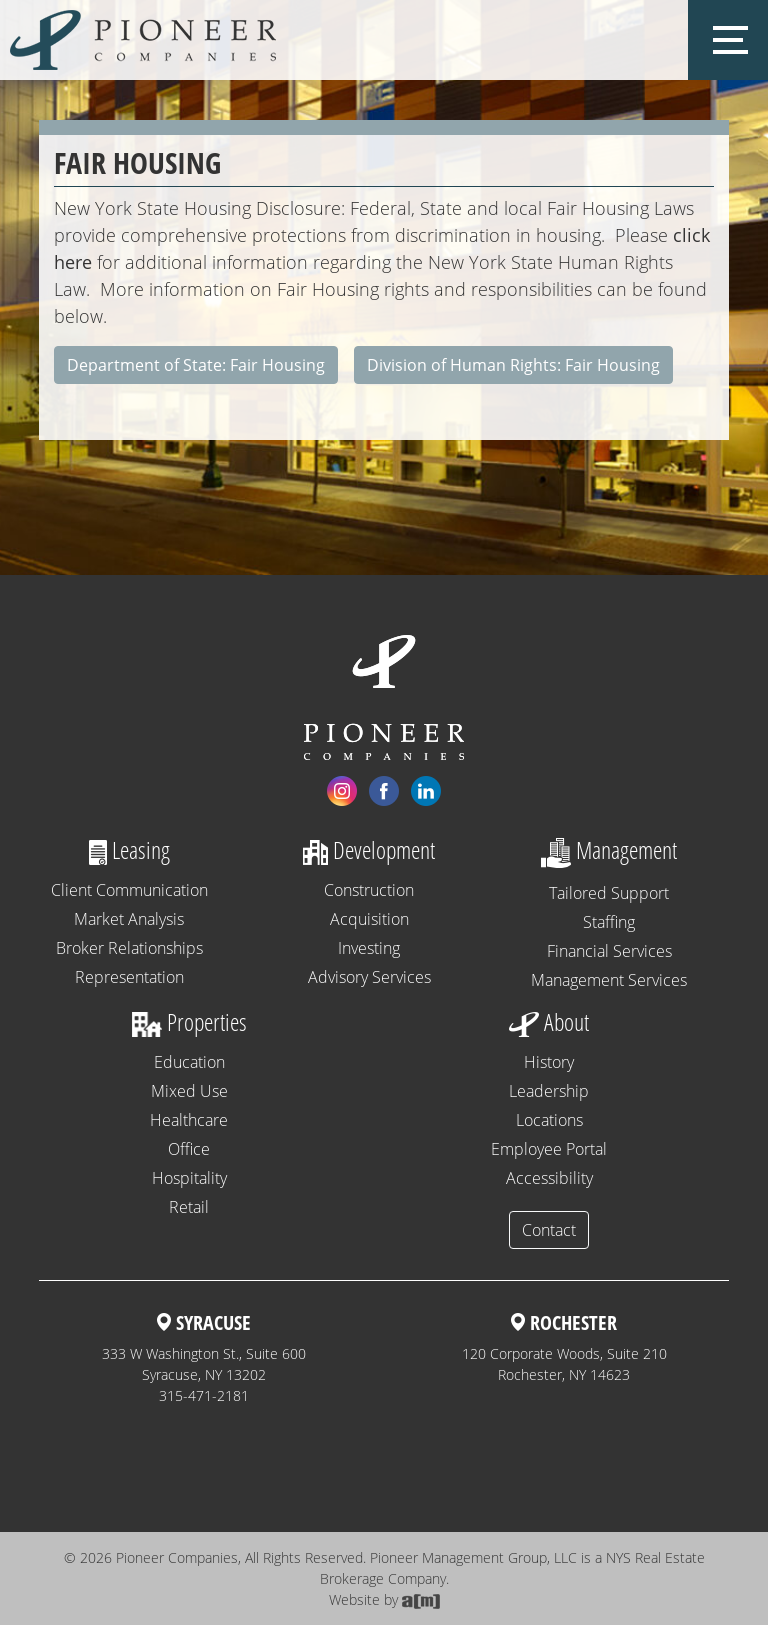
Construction (369, 890)
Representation (129, 977)
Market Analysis (129, 919)
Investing (369, 948)
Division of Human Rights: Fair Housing (513, 365)
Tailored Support (609, 893)
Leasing (129, 849)
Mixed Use (189, 1091)
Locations (549, 1120)
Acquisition (369, 919)
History (549, 1062)
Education (189, 1062)
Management (609, 849)
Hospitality (189, 1178)
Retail (189, 1207)
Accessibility (549, 1178)
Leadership (549, 1091)
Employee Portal (549, 1149)
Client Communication (129, 890)
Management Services (609, 980)
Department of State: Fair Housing (196, 365)
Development (369, 849)
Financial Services (609, 951)
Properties (189, 1021)
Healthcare (189, 1120)
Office (189, 1149)
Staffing (609, 922)
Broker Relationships (129, 948)
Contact (549, 1230)
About (549, 1021)
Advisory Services (369, 977)
